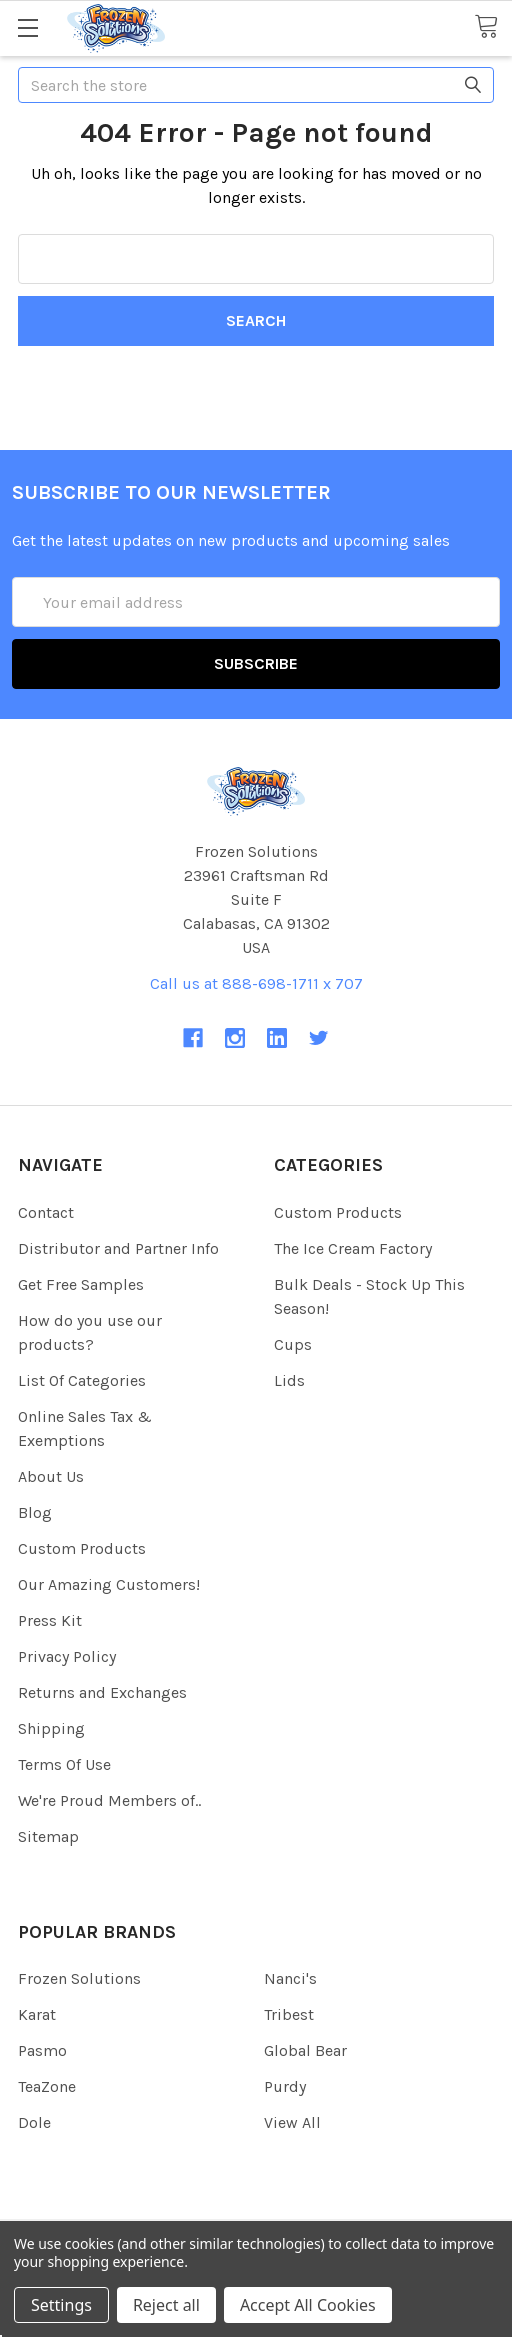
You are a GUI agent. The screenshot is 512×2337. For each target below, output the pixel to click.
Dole (34, 2122)
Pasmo (42, 2050)
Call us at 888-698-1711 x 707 (256, 983)
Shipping (51, 1728)
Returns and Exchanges (102, 1692)
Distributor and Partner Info (118, 1248)
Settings (61, 2305)
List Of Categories (82, 1380)
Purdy (285, 2086)
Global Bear (305, 2050)
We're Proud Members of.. (109, 1800)
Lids (289, 1380)
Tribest (289, 2014)
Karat (37, 2014)
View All (292, 2122)
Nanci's (290, 1978)
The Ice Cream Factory (353, 1248)
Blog (35, 1512)
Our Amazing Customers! (109, 1584)
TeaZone (47, 2086)
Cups (293, 1344)
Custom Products (82, 1548)
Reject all (166, 2305)
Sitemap (48, 1836)
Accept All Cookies (308, 2305)
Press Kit (50, 1620)
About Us (51, 1476)
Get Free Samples (81, 1284)
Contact (46, 1212)
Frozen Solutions (79, 1978)
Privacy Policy (67, 1656)
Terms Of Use (64, 1764)
